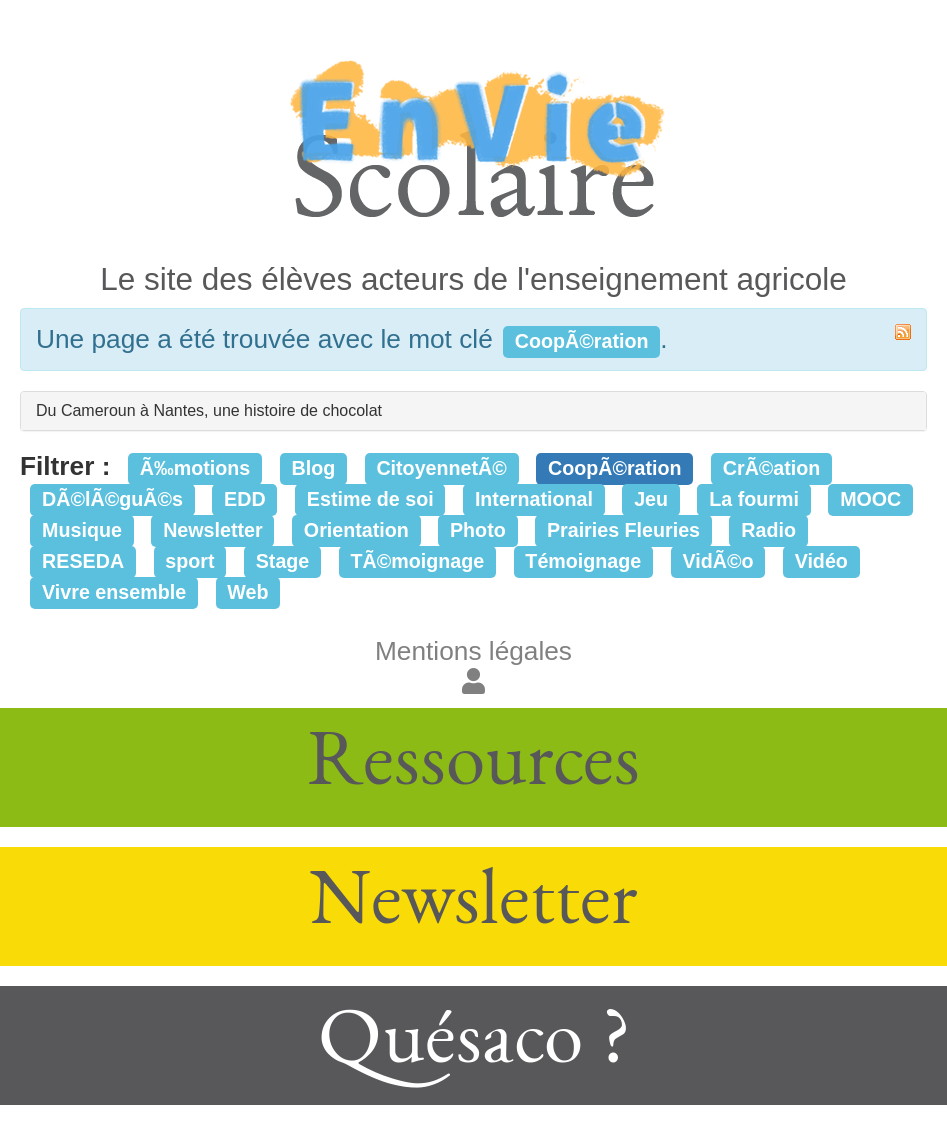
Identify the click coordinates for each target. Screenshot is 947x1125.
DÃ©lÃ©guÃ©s (112, 499)
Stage (283, 561)
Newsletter (213, 530)
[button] (473, 682)
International (534, 499)
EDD (245, 499)
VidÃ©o (717, 561)
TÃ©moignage (418, 561)
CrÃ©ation (772, 468)
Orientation (356, 530)
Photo (478, 530)
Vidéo (821, 561)
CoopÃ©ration (615, 468)
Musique (82, 530)
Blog (313, 468)
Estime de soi (370, 499)
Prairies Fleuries (623, 530)
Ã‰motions (195, 468)
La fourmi (754, 499)
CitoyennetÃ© (441, 468)
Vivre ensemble (114, 592)
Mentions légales (473, 651)
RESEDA (83, 561)
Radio (768, 530)
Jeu (651, 499)
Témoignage (583, 561)
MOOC (870, 499)
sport (189, 561)
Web (247, 592)
